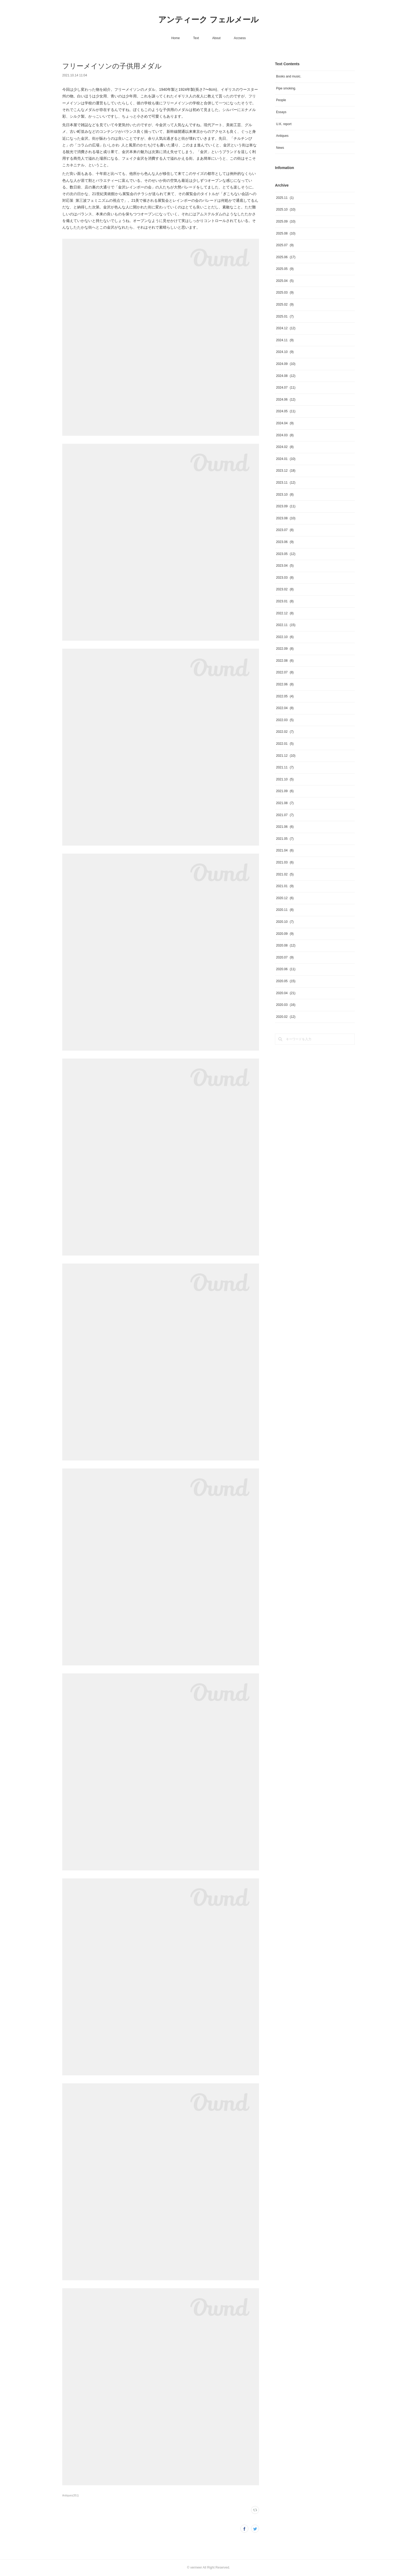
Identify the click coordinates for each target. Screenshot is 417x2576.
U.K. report (283, 124)
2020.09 (285, 934)
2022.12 (285, 613)
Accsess (240, 38)
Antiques (282, 136)
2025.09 (285, 221)
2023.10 (285, 494)
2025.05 (285, 269)
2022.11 (285, 625)
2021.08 (285, 803)
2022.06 (285, 684)
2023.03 (285, 577)
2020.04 (285, 993)
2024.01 (285, 459)
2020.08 (285, 945)
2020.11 (285, 910)
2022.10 (285, 637)
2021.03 (285, 862)
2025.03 (285, 292)
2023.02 (285, 589)
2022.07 (285, 672)
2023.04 (285, 565)
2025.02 (285, 304)
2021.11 (285, 767)
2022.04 (285, 708)
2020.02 (285, 1017)
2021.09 (285, 791)
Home (175, 38)
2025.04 (285, 281)
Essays (281, 112)
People (281, 100)
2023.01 (285, 601)
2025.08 (285, 233)
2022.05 (285, 696)
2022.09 (285, 649)
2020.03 (285, 1005)
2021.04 (285, 850)
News (280, 148)
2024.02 (285, 447)
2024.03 (285, 435)
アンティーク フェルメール (208, 19)
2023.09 (285, 506)
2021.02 (285, 874)
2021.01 (285, 886)
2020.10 (285, 922)
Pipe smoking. (286, 88)
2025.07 (285, 245)
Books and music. (288, 76)
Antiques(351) (70, 2495)
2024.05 (285, 411)
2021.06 (285, 827)
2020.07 (285, 957)
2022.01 (285, 744)
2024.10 (285, 352)
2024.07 (285, 387)
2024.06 (285, 399)
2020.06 (285, 969)
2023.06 (285, 542)
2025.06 (285, 257)
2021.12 (285, 756)
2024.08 (285, 376)
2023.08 (285, 518)
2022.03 (285, 720)
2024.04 (285, 423)
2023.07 (285, 530)
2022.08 (285, 660)
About (216, 38)
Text (196, 38)
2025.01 (285, 316)
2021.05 (285, 839)
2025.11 (285, 198)
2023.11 (285, 482)
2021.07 (285, 815)
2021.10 (285, 779)
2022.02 (285, 732)
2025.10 (285, 209)
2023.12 (285, 470)
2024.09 (285, 364)
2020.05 (285, 981)
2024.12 (285, 328)
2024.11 (285, 340)
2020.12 (285, 898)
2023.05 (285, 554)
